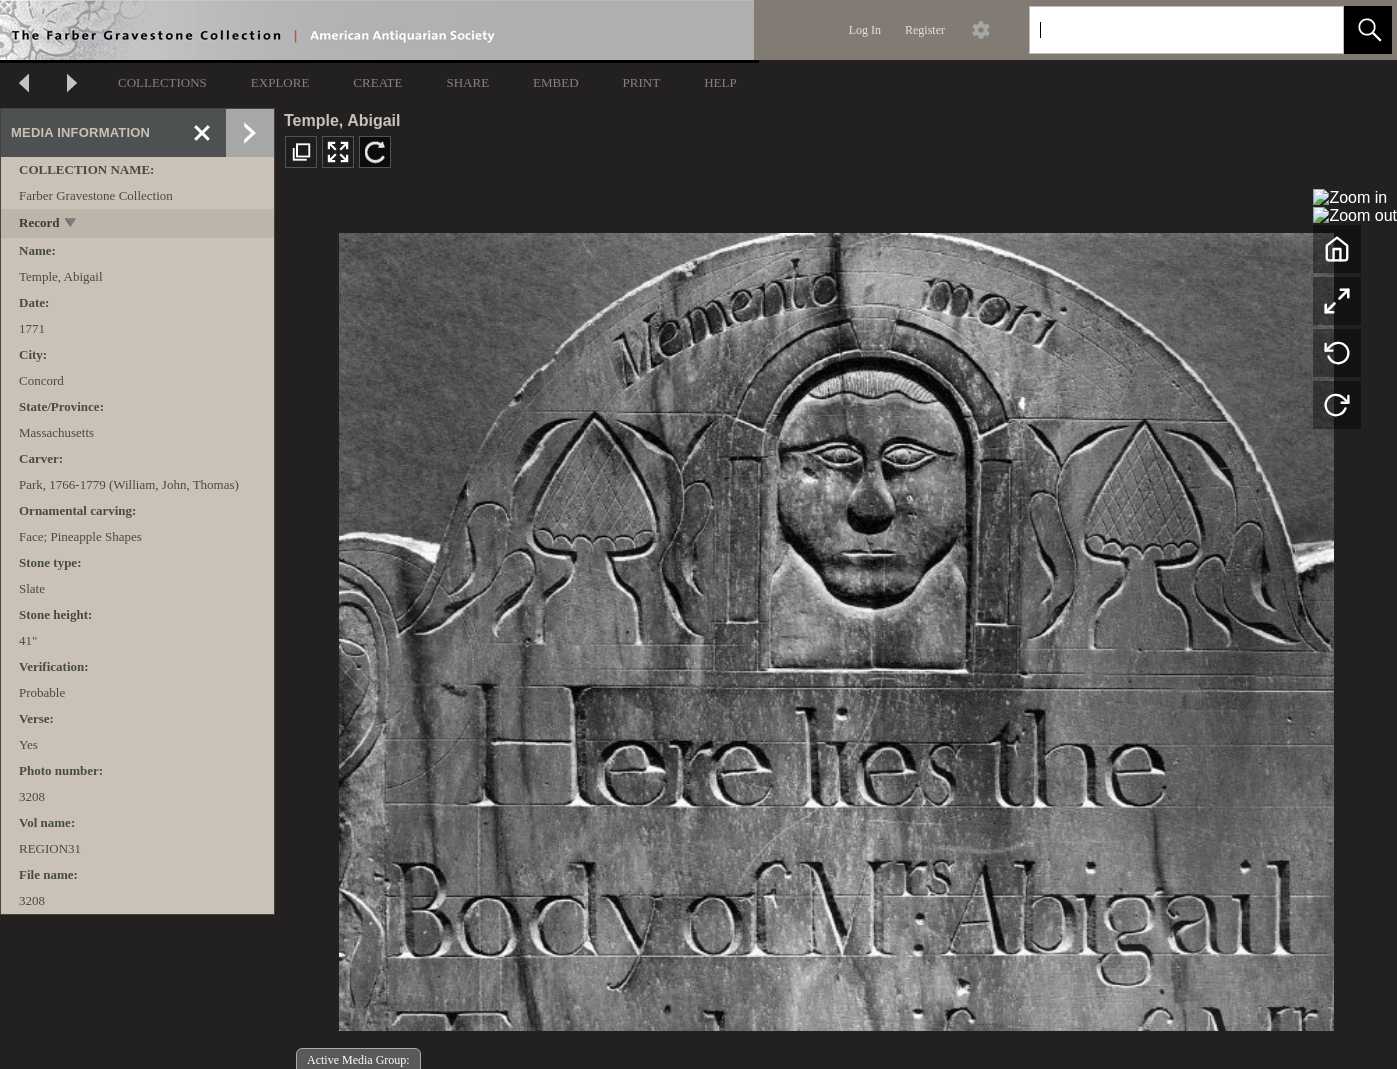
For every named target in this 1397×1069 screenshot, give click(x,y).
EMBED (556, 82)
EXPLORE (280, 82)
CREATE (377, 82)
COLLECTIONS (162, 82)
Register (925, 30)
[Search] (1163, 30)
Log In (865, 30)
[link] (1312, 29)
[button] (1368, 30)
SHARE (467, 82)
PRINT (642, 82)
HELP (720, 82)
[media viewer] (836, 626)
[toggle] (71, 224)
